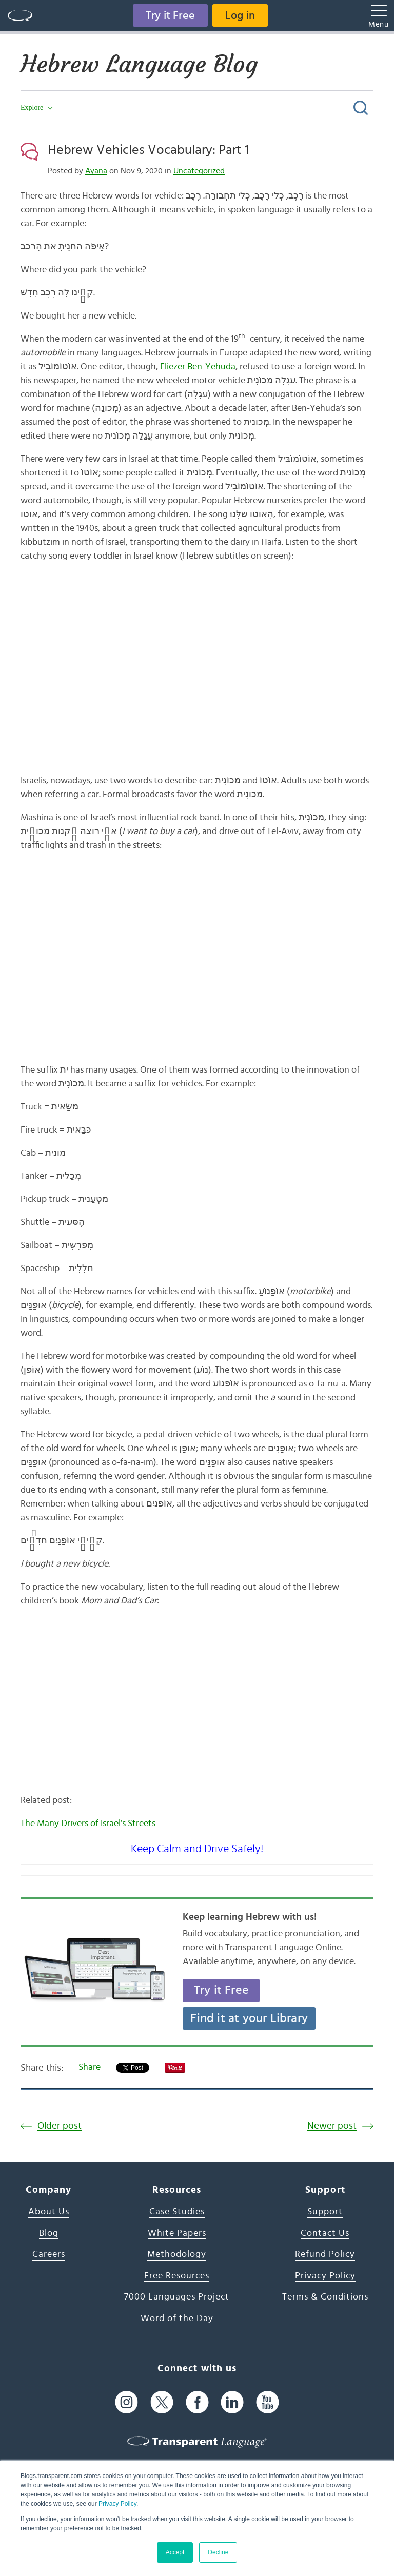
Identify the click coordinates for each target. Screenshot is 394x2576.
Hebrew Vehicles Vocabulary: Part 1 (148, 149)
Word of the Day (177, 2318)
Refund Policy (325, 2254)
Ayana (96, 171)
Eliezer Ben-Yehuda (197, 366)
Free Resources (176, 2276)
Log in (240, 15)
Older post (59, 2126)
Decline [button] (218, 2552)
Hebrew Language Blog (139, 64)
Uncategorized (199, 171)
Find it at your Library (249, 2018)
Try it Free (170, 15)
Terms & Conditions (325, 2297)
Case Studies (177, 2211)
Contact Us (325, 2233)
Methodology (176, 2254)
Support (325, 2211)
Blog (48, 2233)
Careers (48, 2254)
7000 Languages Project (176, 2297)
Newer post (332, 2126)
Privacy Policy (117, 2503)
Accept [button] (175, 2552)
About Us (48, 2211)
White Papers (177, 2233)
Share (89, 2067)
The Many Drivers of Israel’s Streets (88, 1823)
